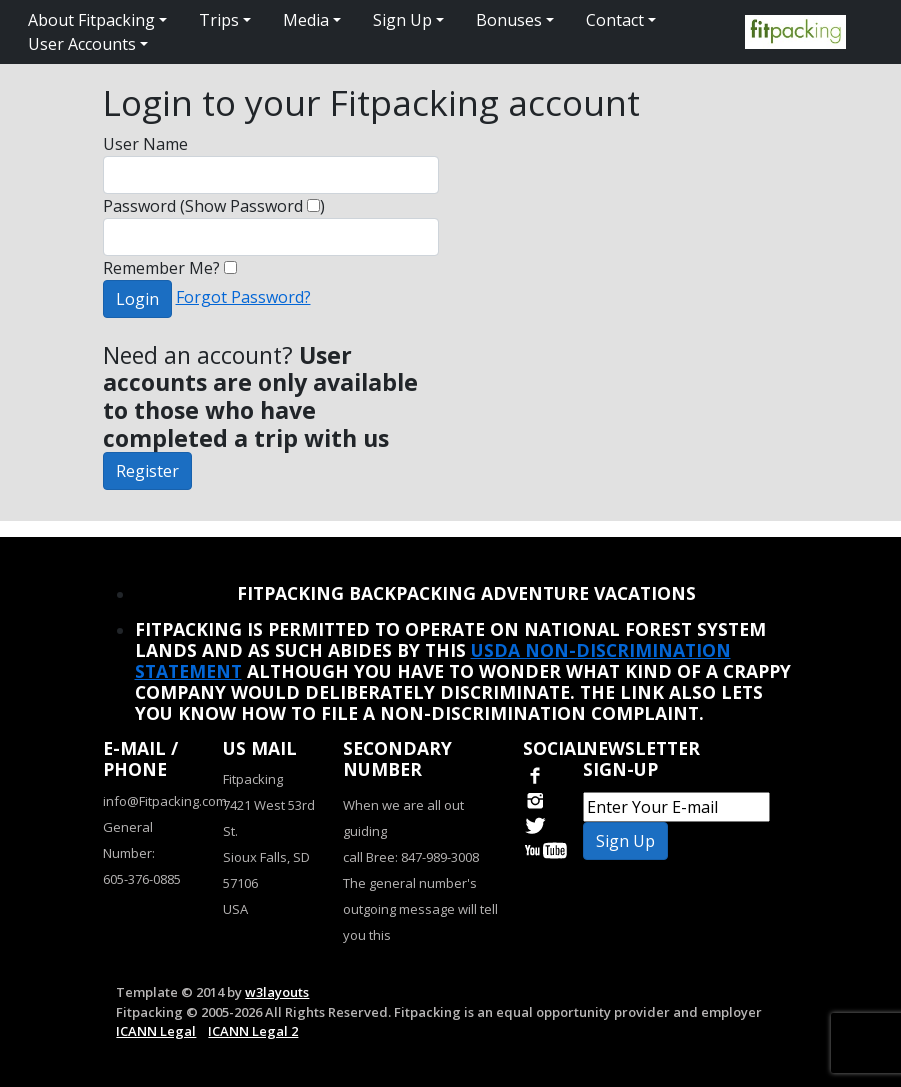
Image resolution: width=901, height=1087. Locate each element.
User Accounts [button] (82, 44)
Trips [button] (219, 20)
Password (139, 206)
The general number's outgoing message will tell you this (420, 909)
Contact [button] (615, 20)
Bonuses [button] (509, 20)
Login (137, 299)
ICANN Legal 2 (253, 1031)
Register (147, 471)
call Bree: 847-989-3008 (411, 857)
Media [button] (306, 20)
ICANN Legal (156, 1031)
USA (235, 909)
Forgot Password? (243, 297)
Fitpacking (253, 779)
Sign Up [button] (402, 20)
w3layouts (277, 992)
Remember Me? (170, 268)
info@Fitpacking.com (165, 801)
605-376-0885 (142, 879)
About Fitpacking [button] (91, 20)
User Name (145, 144)
